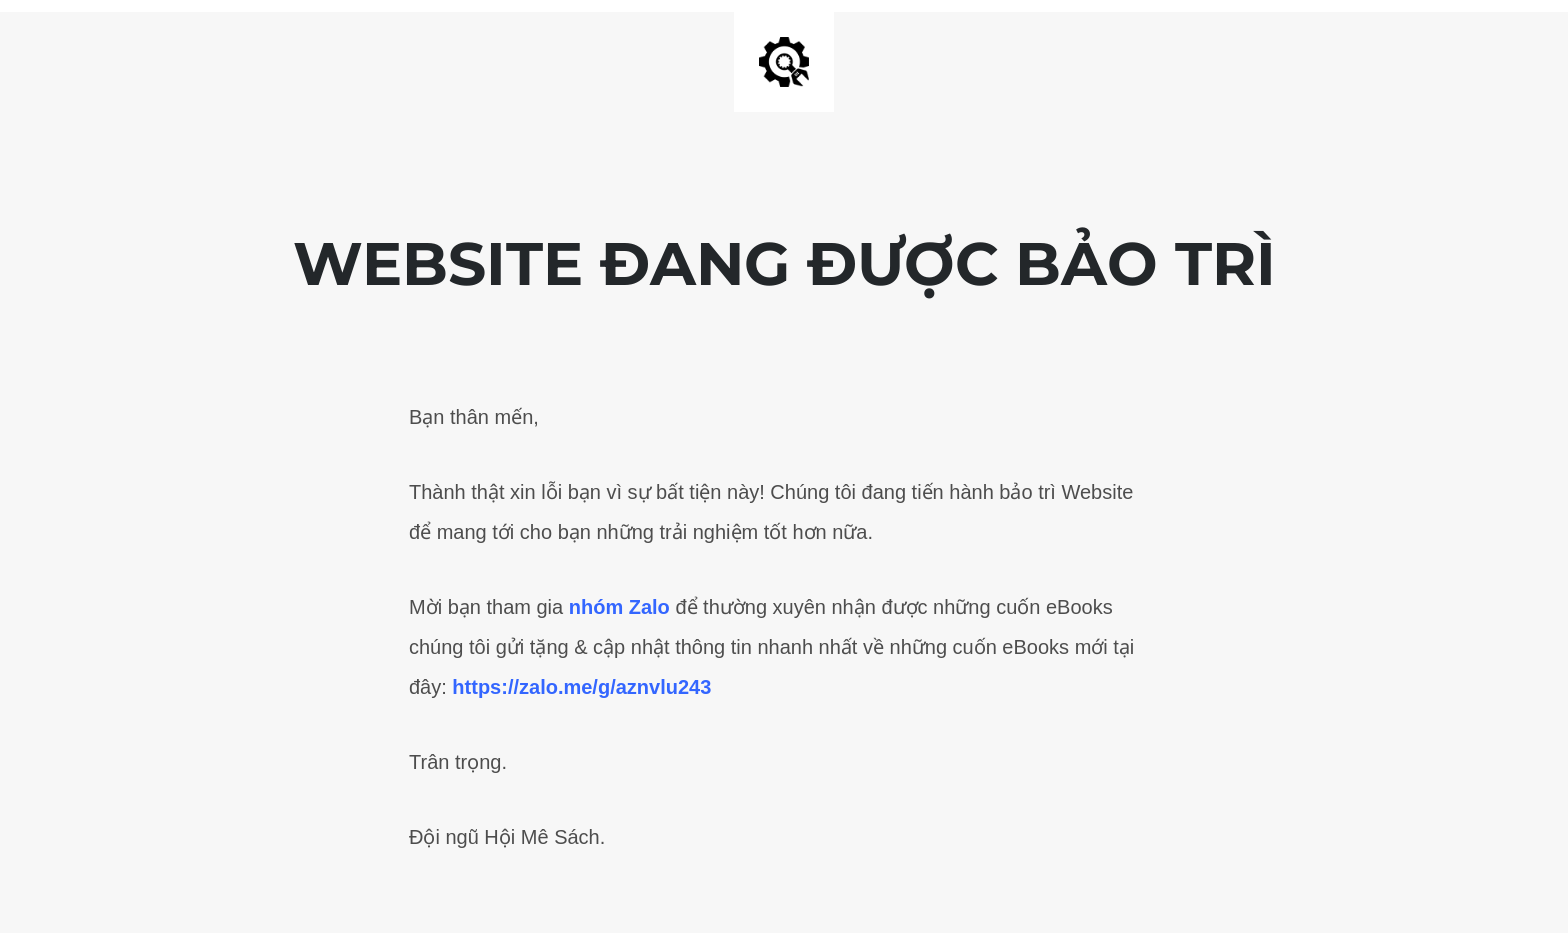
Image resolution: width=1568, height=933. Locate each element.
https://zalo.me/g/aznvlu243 (581, 687)
